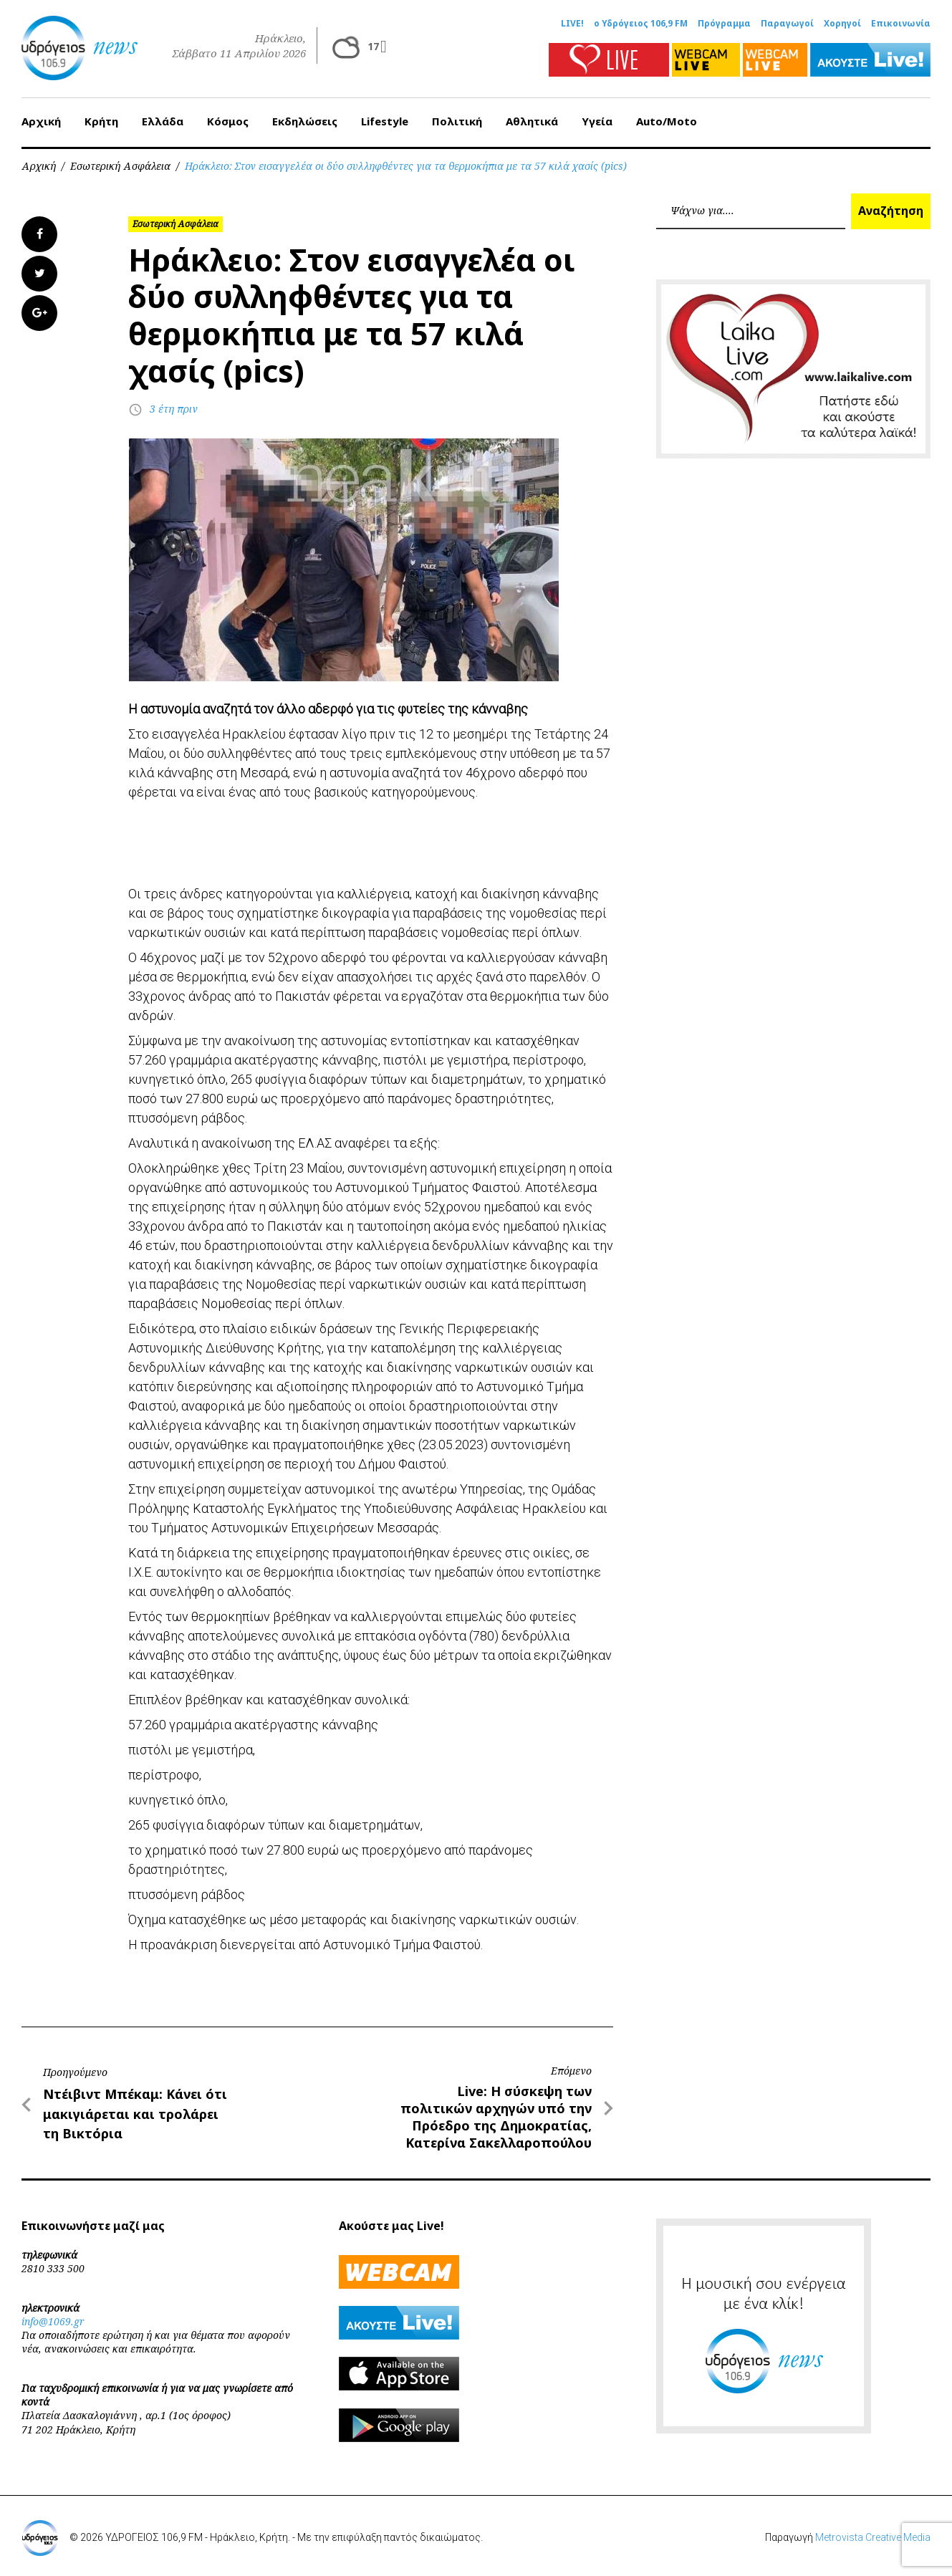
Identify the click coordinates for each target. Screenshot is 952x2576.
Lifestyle (384, 121)
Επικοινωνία (901, 23)
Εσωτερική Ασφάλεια (120, 166)
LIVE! (572, 23)
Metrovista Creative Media (873, 2537)
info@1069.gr (53, 2321)
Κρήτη (101, 121)
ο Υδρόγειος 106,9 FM (641, 23)
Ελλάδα (162, 121)
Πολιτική (457, 121)
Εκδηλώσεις (304, 121)
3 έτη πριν (174, 408)
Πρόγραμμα (724, 23)
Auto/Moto (666, 121)
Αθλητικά (532, 121)
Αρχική (41, 121)
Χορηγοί (842, 23)
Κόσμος (228, 121)
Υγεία (597, 121)
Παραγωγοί (787, 23)
